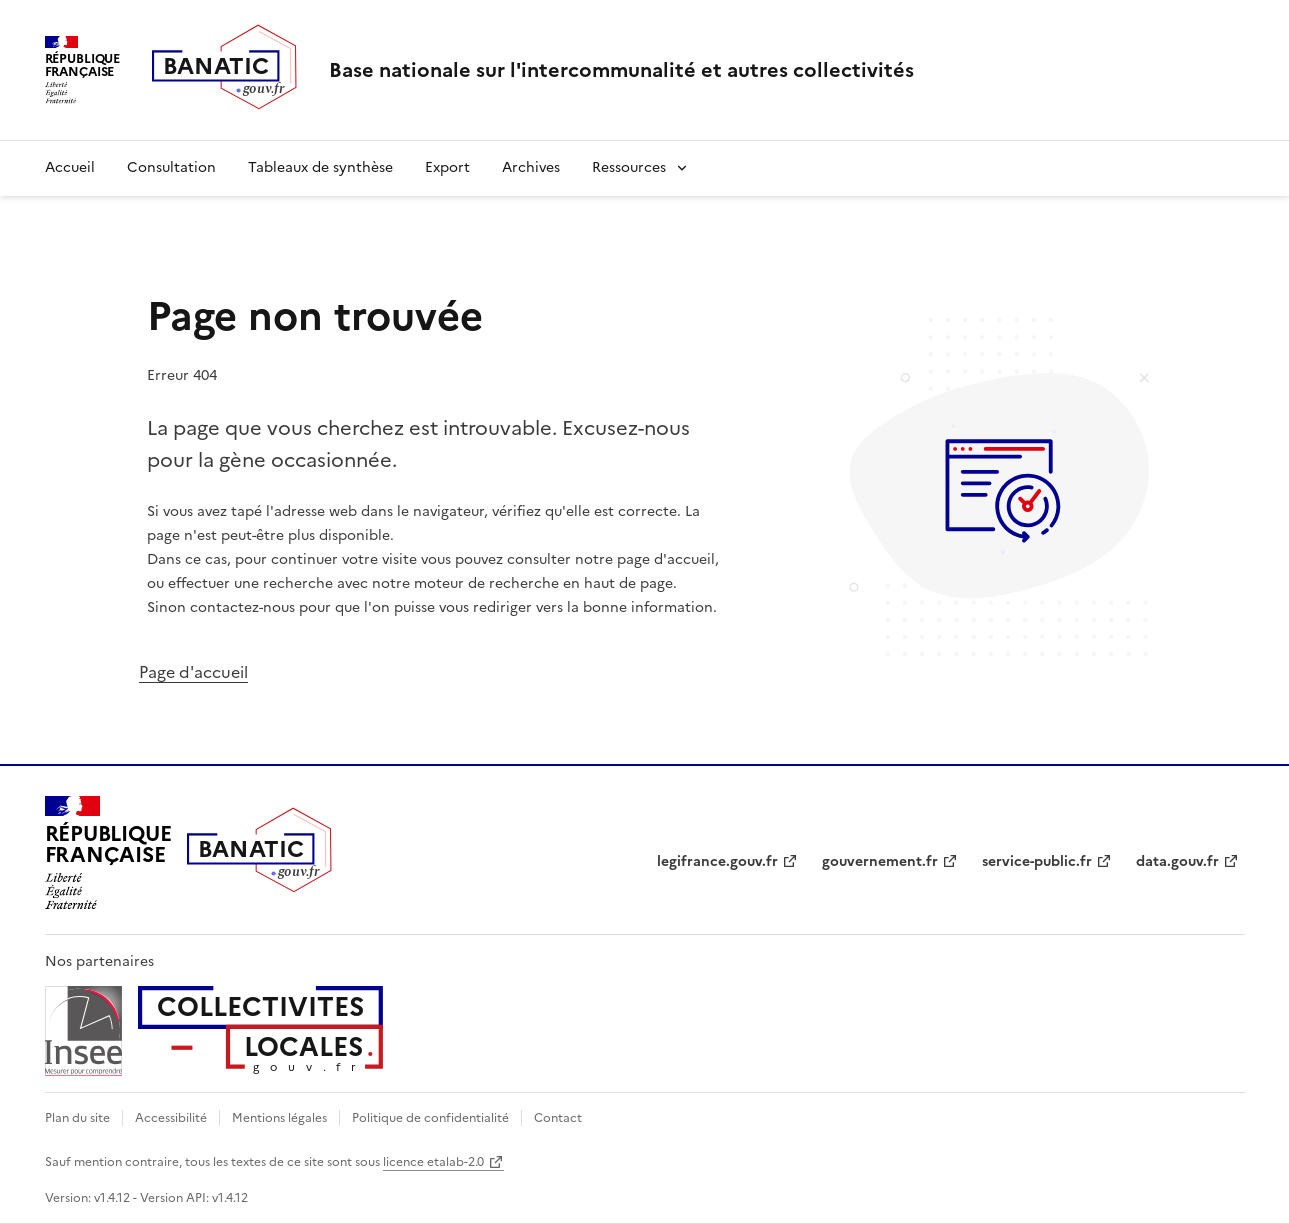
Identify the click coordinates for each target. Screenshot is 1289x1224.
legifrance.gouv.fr (717, 861)
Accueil (70, 167)
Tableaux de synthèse (320, 167)
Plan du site (77, 1118)
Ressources (629, 167)
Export (447, 167)
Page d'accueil (193, 672)
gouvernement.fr (880, 861)
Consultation (171, 167)
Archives (531, 167)
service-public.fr (1037, 861)
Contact (558, 1118)
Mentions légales (279, 1118)
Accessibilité (171, 1118)
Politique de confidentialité (430, 1118)
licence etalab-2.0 (433, 1162)
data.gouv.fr (1177, 861)
